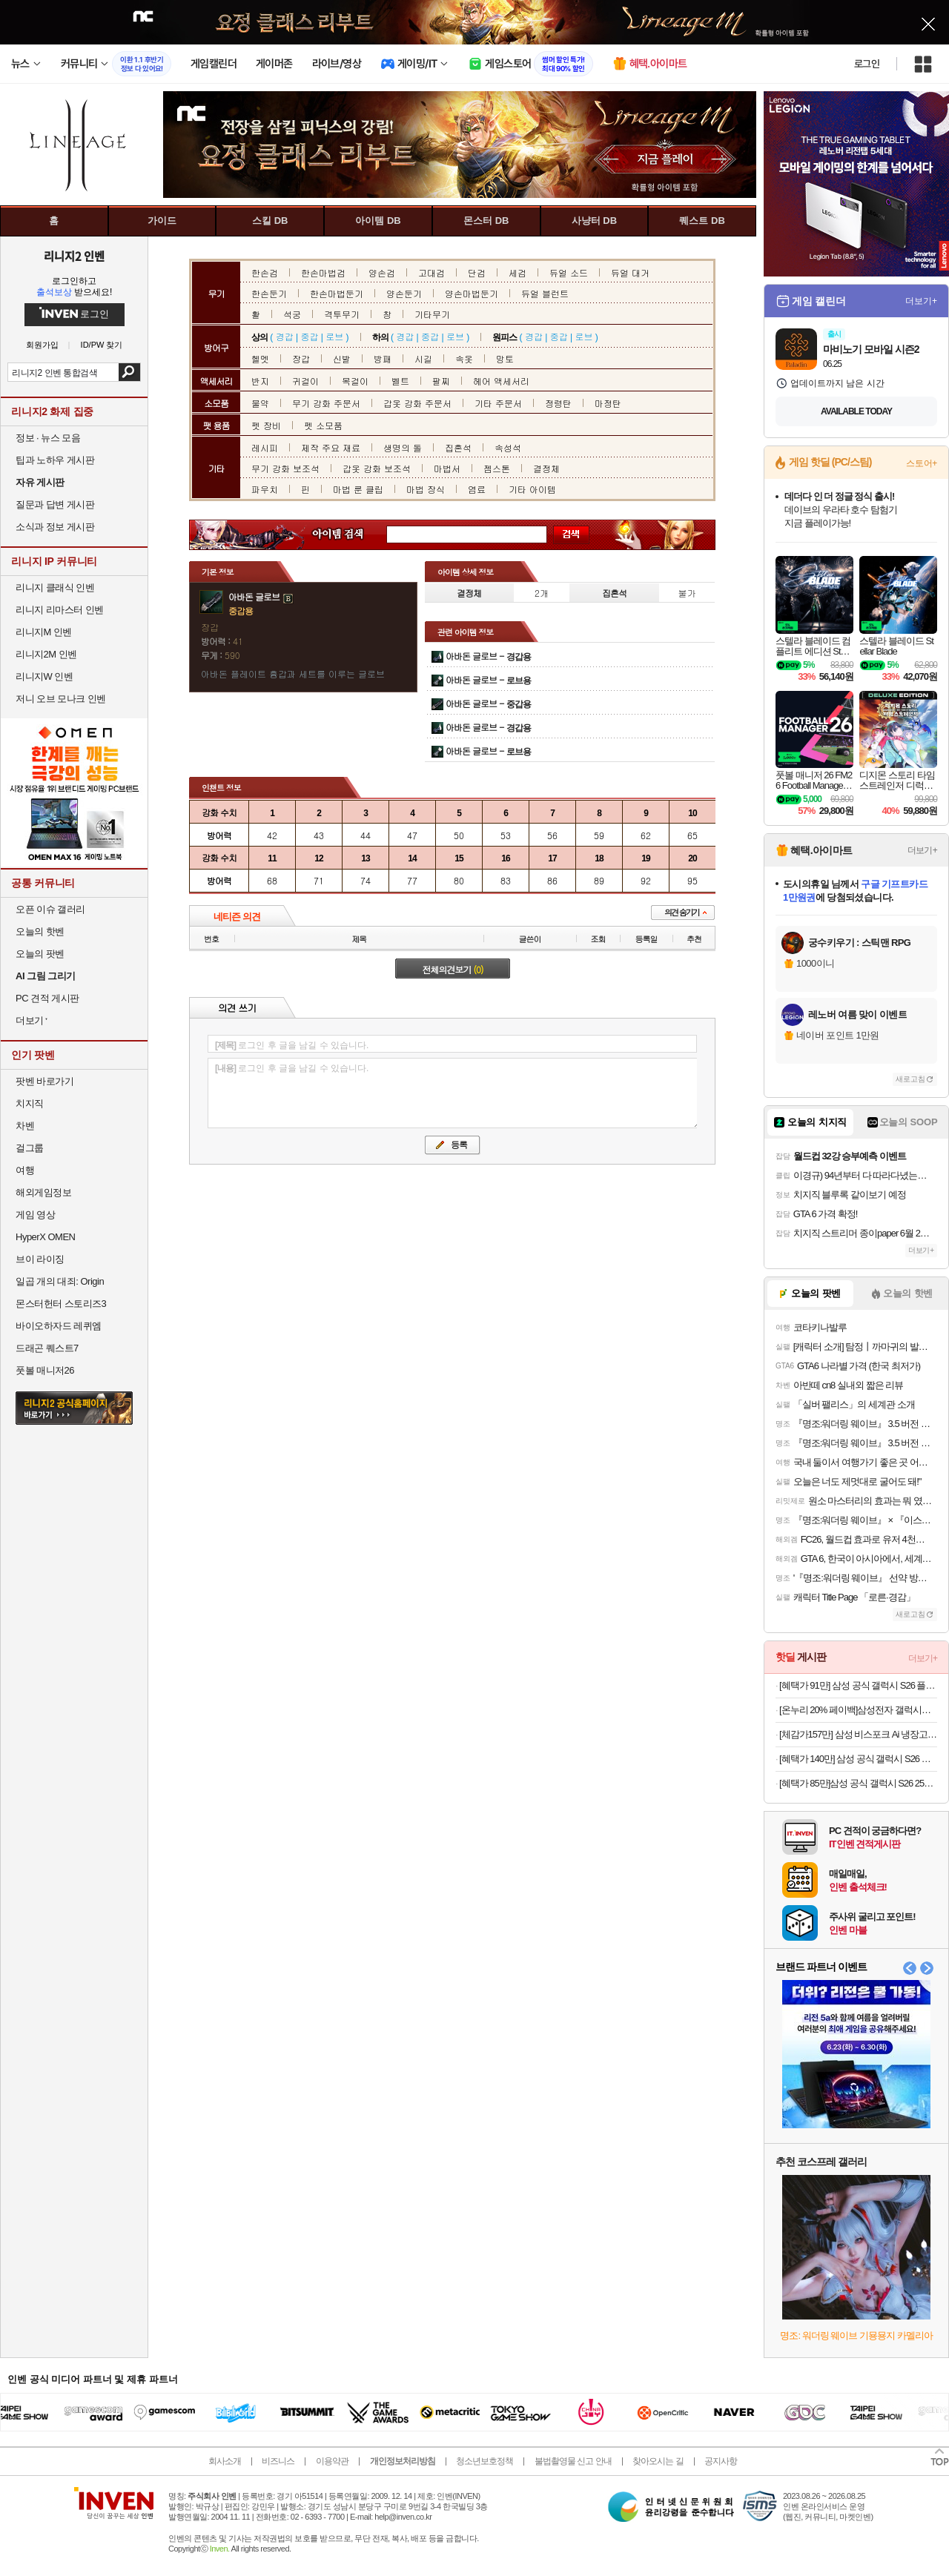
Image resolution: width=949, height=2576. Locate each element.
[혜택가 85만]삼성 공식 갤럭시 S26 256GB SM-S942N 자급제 (858, 1783)
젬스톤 (496, 468)
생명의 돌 (402, 447)
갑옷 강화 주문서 (417, 403)
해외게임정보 (43, 1192)
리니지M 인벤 (44, 632)
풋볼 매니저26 (45, 1370)
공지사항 (720, 2461)
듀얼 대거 (630, 272)
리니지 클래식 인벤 (55, 587)
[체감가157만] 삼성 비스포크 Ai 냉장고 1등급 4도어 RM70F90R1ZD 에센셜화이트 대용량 (858, 1734)
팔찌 (441, 380)
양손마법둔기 (471, 293)
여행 (25, 1170)
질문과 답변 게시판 (55, 504)
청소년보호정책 (484, 2461)
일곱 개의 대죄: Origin (60, 1281)
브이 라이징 (40, 1259)
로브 (334, 336)
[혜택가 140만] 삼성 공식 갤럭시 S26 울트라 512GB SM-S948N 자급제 (858, 1758)
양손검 (381, 272)
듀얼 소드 (568, 272)
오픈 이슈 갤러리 (50, 909)
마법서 (447, 468)
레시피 (264, 447)
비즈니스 (278, 2461)
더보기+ (921, 301)
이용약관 (332, 2461)
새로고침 (910, 1079)
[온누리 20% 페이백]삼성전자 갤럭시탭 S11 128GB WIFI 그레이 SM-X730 (858, 1709)
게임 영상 (35, 1214)
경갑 (285, 336)
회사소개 (224, 2461)
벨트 (400, 380)
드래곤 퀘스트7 (47, 1348)
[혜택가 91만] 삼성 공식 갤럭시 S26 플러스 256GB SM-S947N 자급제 (858, 1685)
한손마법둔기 (336, 293)
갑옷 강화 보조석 (377, 468)
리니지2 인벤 (74, 256)
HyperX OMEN (45, 1237)
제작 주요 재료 (330, 447)
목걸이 (355, 380)
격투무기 (342, 314)
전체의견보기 (453, 969)
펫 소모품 (323, 425)
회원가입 (42, 345)
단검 (477, 272)
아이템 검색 (351, 535)
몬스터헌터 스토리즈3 (61, 1303)
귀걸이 (305, 380)
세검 (517, 272)
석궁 (292, 314)
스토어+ (921, 463)
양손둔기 (404, 293)
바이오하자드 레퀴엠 (59, 1326)
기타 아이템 (532, 489)
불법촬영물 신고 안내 (573, 2461)
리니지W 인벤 (44, 676)
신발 (342, 358)
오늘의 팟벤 (40, 953)
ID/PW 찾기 (102, 345)
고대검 (431, 272)
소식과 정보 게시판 (55, 527)
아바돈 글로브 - (488, 655)
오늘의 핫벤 (40, 931)
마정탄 (608, 403)
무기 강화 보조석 (285, 468)
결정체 (546, 468)
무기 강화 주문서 (326, 403)
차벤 (25, 1125)
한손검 (264, 272)
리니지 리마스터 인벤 (60, 610)
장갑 (301, 358)
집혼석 (458, 447)
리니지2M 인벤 (46, 654)
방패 (382, 358)
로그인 (866, 64)
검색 (129, 372)
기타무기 (432, 314)
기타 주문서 (498, 403)
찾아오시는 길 (657, 2461)
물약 (260, 403)
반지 (260, 380)
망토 (505, 358)
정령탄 (558, 403)
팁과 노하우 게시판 (55, 460)
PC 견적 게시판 (47, 998)
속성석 (508, 447)
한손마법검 (323, 272)
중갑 (309, 336)
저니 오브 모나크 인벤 (61, 698)
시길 (423, 358)
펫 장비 (266, 425)
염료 (477, 489)
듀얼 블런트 (545, 293)
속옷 (464, 358)
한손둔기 (269, 293)
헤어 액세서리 (501, 380)
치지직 (30, 1103)
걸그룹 (30, 1148)
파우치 (264, 489)
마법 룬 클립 (358, 489)
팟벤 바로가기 (44, 1081)
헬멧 (260, 358)
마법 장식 (425, 489)
